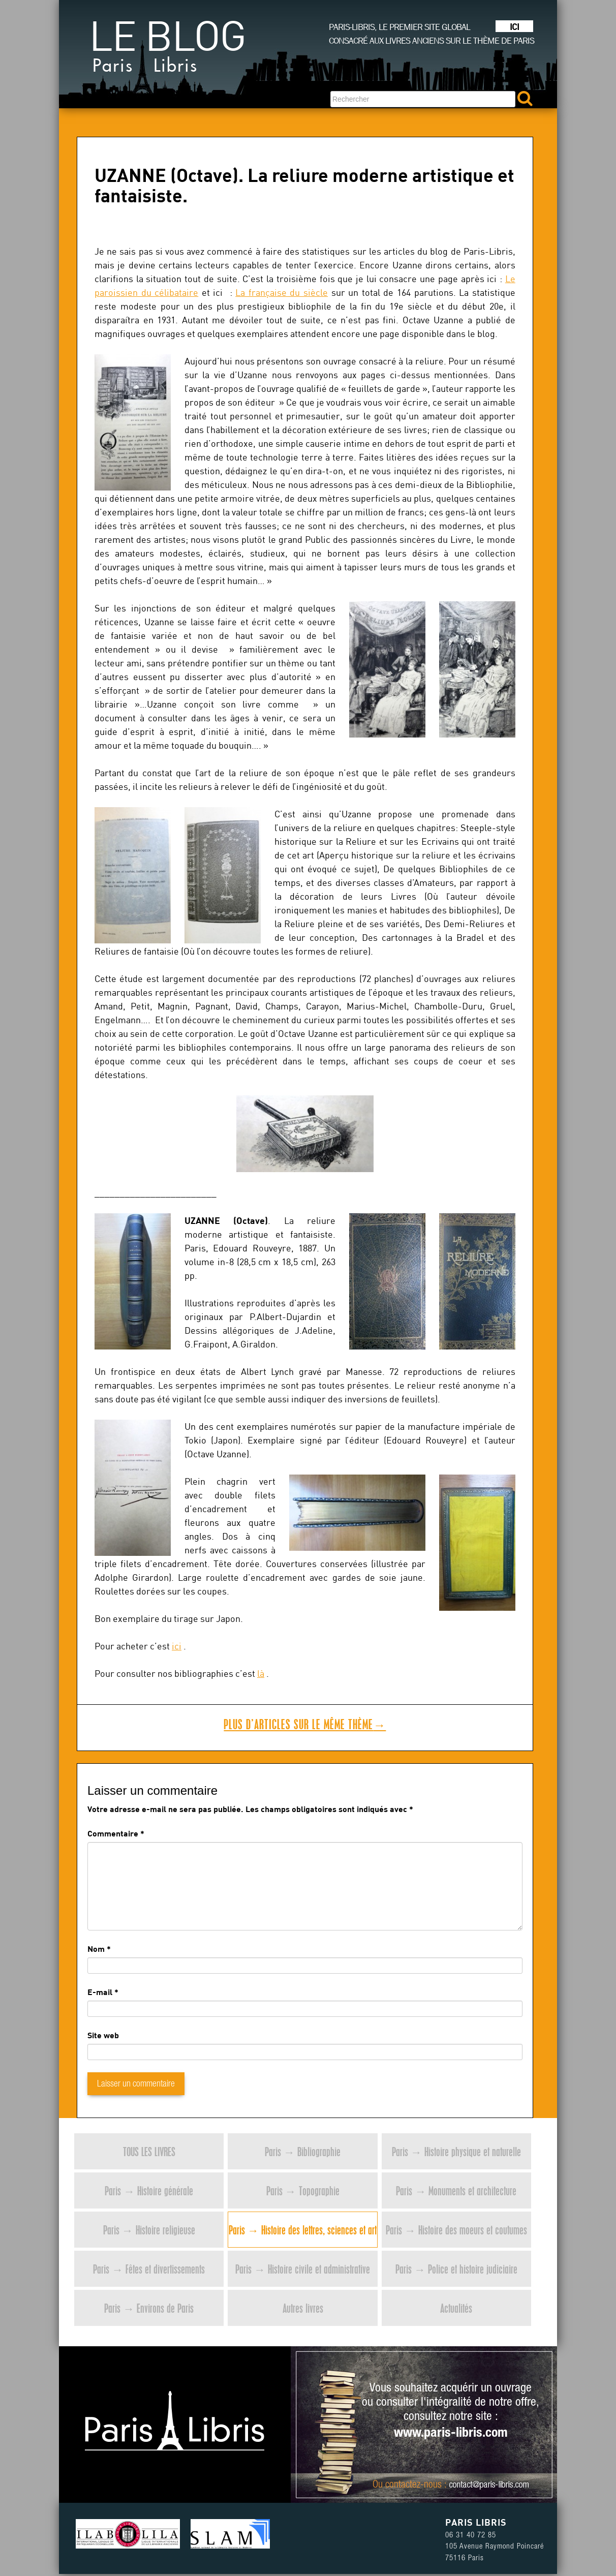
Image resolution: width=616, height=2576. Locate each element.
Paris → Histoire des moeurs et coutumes (456, 2229)
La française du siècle (281, 292)
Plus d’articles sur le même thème (305, 1724)
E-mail (99, 1991)
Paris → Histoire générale (149, 2190)
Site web (103, 2035)
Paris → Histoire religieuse (149, 2229)
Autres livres (303, 2308)
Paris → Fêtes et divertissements (149, 2269)
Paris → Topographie (303, 2190)
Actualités (456, 2308)
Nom (96, 1948)
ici (176, 1646)
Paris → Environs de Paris (149, 2308)
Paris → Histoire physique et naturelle (456, 2151)
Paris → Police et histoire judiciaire (456, 2269)
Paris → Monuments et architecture (456, 2190)
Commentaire (115, 1833)
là (260, 1673)
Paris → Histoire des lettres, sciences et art (303, 2229)
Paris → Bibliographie (303, 2151)
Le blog (167, 50)
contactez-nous (413, 2485)
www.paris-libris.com (451, 2433)
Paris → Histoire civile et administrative (302, 2269)
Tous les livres (149, 2151)
